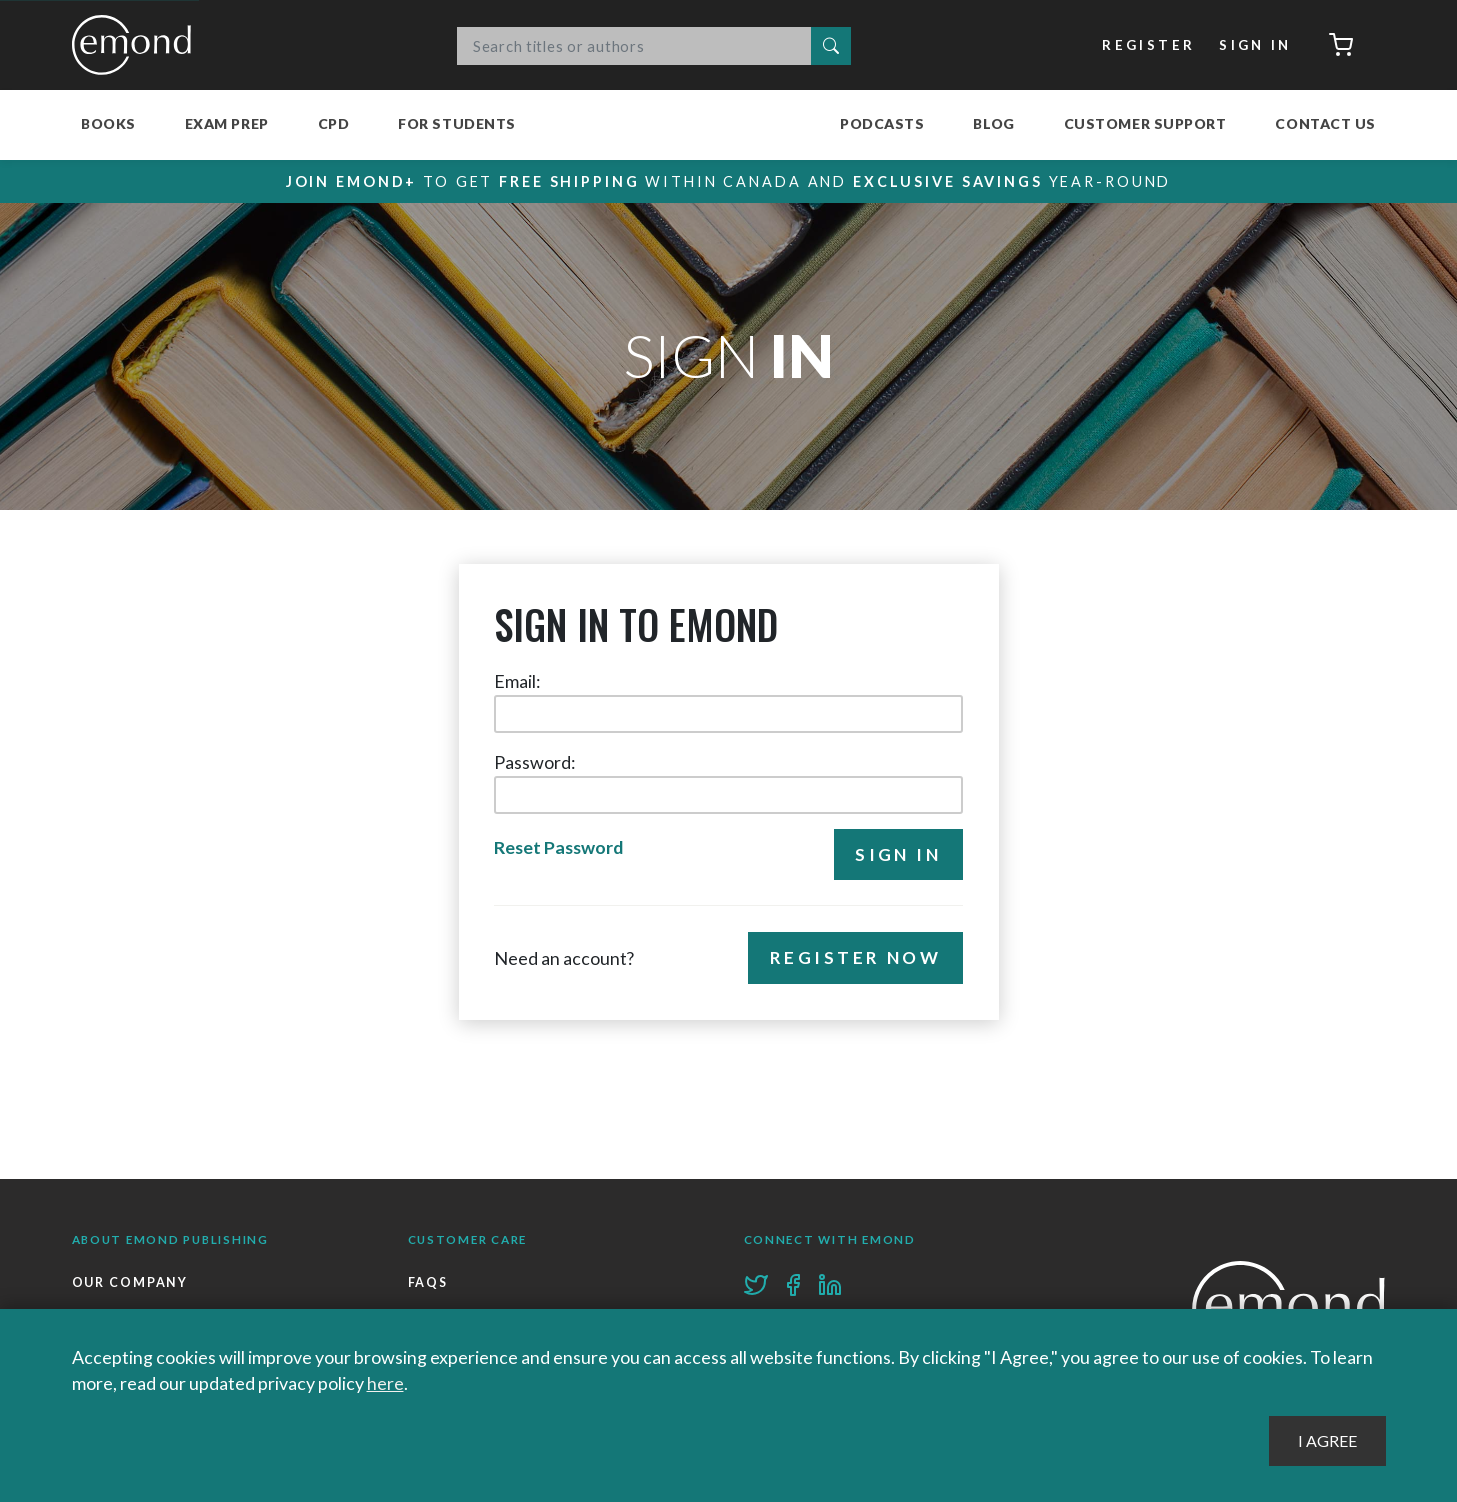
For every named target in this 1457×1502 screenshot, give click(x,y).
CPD (334, 123)
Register (1148, 45)
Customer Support (1145, 123)
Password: (535, 762)
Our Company (130, 1282)
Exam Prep (227, 123)
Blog (993, 123)
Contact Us (1325, 123)
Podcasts (882, 123)
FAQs (428, 1282)
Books (108, 123)
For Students (457, 123)
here (385, 1383)
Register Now (855, 957)
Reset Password (558, 847)
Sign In (1255, 45)
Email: (517, 681)
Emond (137, 45)
